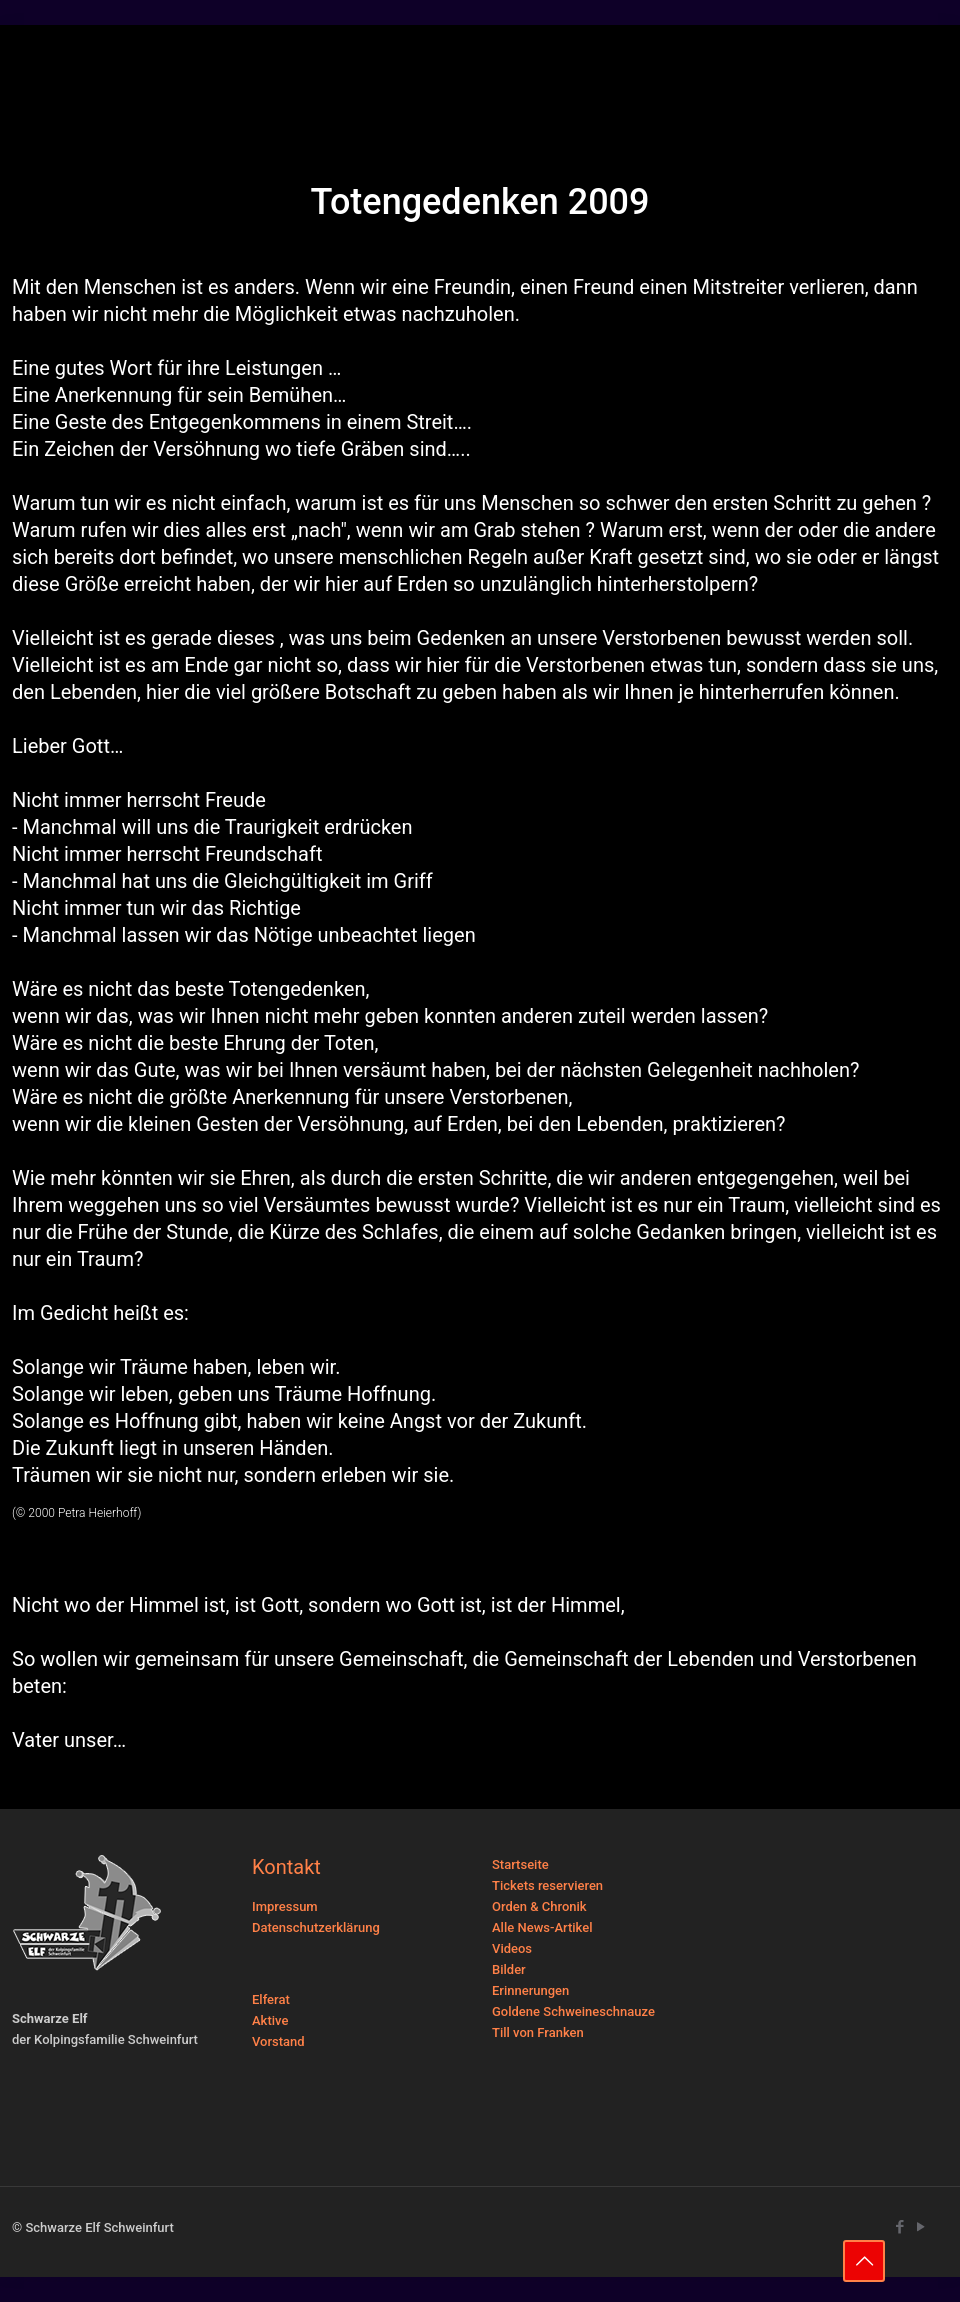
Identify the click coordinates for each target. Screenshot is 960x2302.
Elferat (271, 1999)
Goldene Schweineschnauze (573, 2011)
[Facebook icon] (899, 2227)
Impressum (285, 1906)
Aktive (270, 2020)
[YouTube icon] (920, 2227)
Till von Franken (538, 2032)
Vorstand (278, 2041)
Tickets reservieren (547, 1885)
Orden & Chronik (539, 1906)
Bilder (509, 1969)
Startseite (520, 1864)
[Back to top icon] (864, 2261)
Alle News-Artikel (542, 1927)
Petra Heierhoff (98, 1513)
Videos (512, 1948)
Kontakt (286, 1867)
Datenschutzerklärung (316, 1927)
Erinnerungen (530, 1990)
